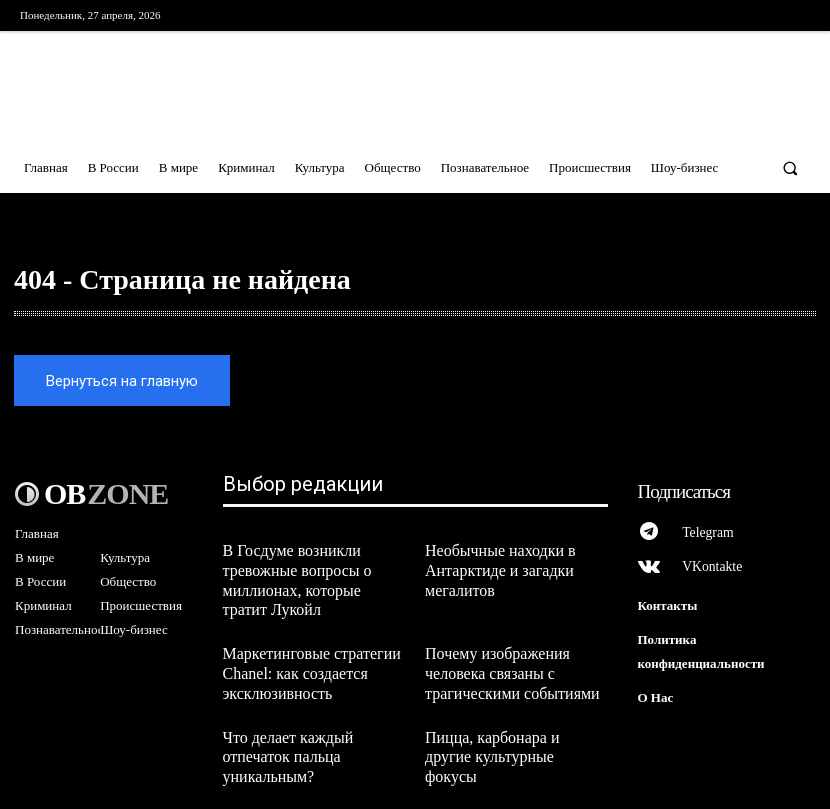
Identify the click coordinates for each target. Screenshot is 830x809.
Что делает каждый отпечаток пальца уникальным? (311, 709)
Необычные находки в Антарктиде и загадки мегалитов (491, 552)
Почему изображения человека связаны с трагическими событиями (501, 643)
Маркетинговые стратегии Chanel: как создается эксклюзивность (301, 643)
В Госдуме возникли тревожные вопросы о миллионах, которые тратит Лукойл (304, 560)
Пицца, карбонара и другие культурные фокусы (506, 709)
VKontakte (709, 551)
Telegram (705, 517)
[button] (790, 167)
